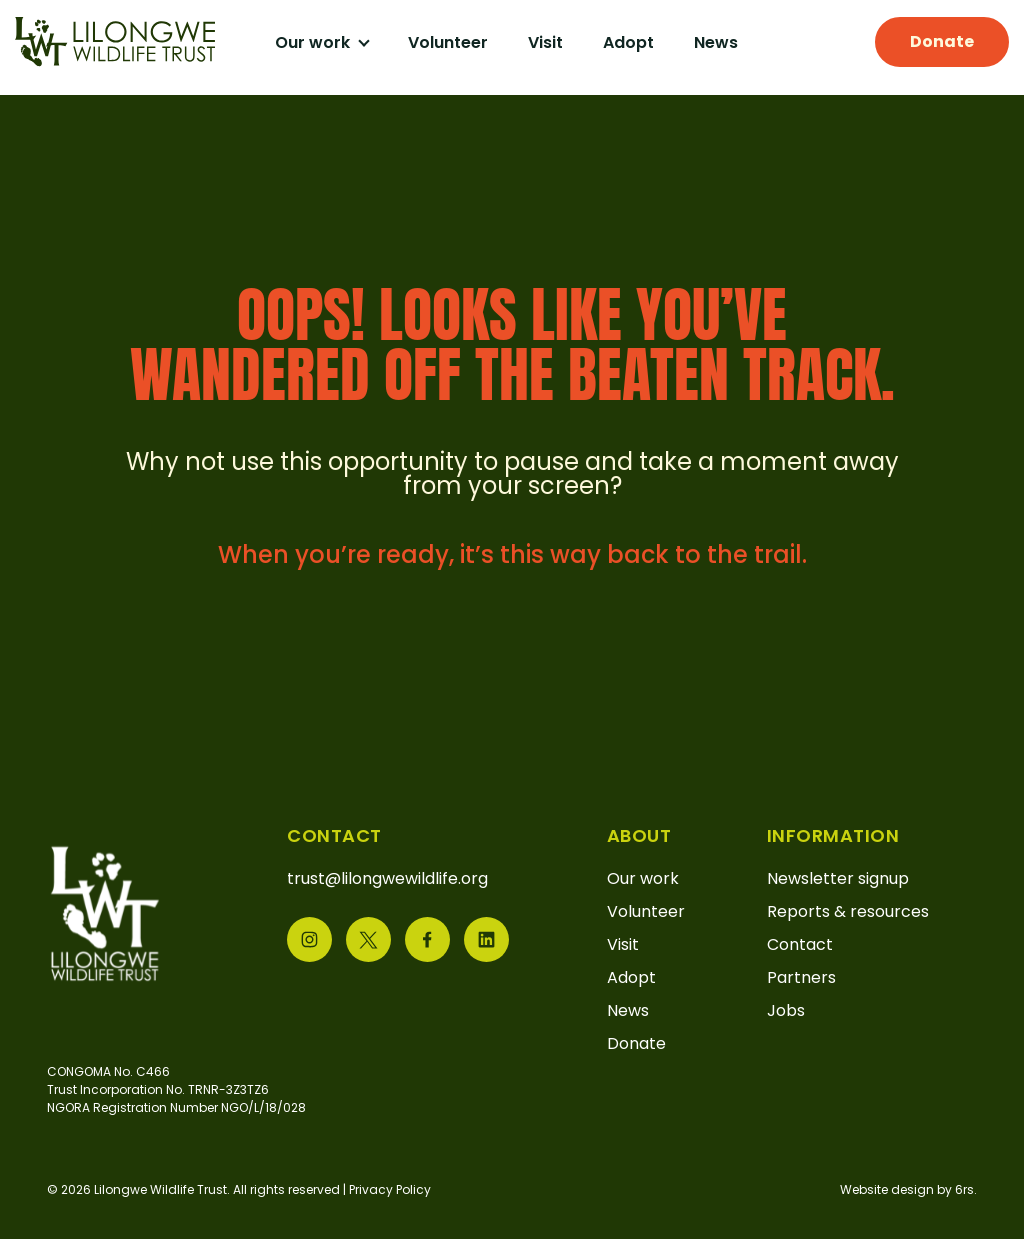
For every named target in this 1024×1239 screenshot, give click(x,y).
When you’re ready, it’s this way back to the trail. (512, 554)
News (716, 42)
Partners (801, 977)
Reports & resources (848, 911)
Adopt (628, 42)
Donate (942, 41)
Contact (800, 944)
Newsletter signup (838, 878)
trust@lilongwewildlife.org (387, 878)
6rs (964, 1189)
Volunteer (448, 42)
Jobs (786, 1010)
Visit (545, 42)
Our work (314, 42)
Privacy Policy (390, 1189)
